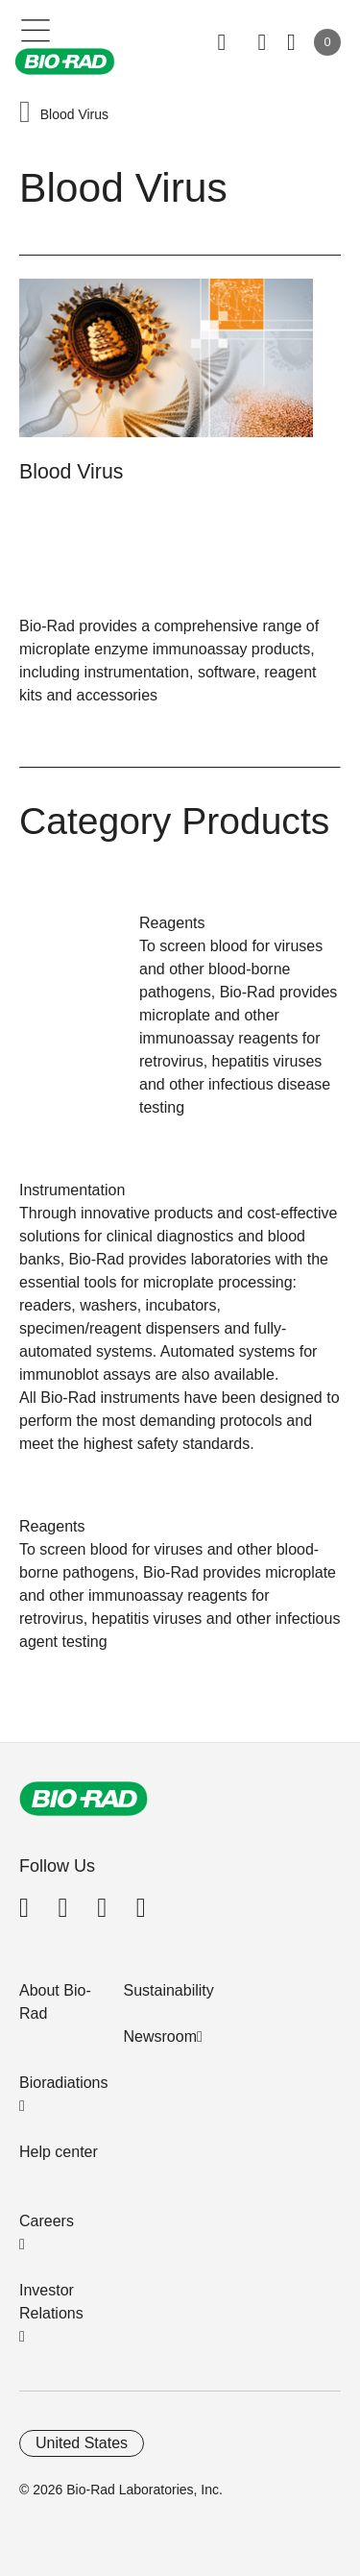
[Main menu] (36, 28)
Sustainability (169, 1990)
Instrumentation (72, 1190)
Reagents (172, 923)
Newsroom (160, 2036)
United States (82, 2443)
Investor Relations (51, 2301)
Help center (58, 2152)
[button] (25, 114)
